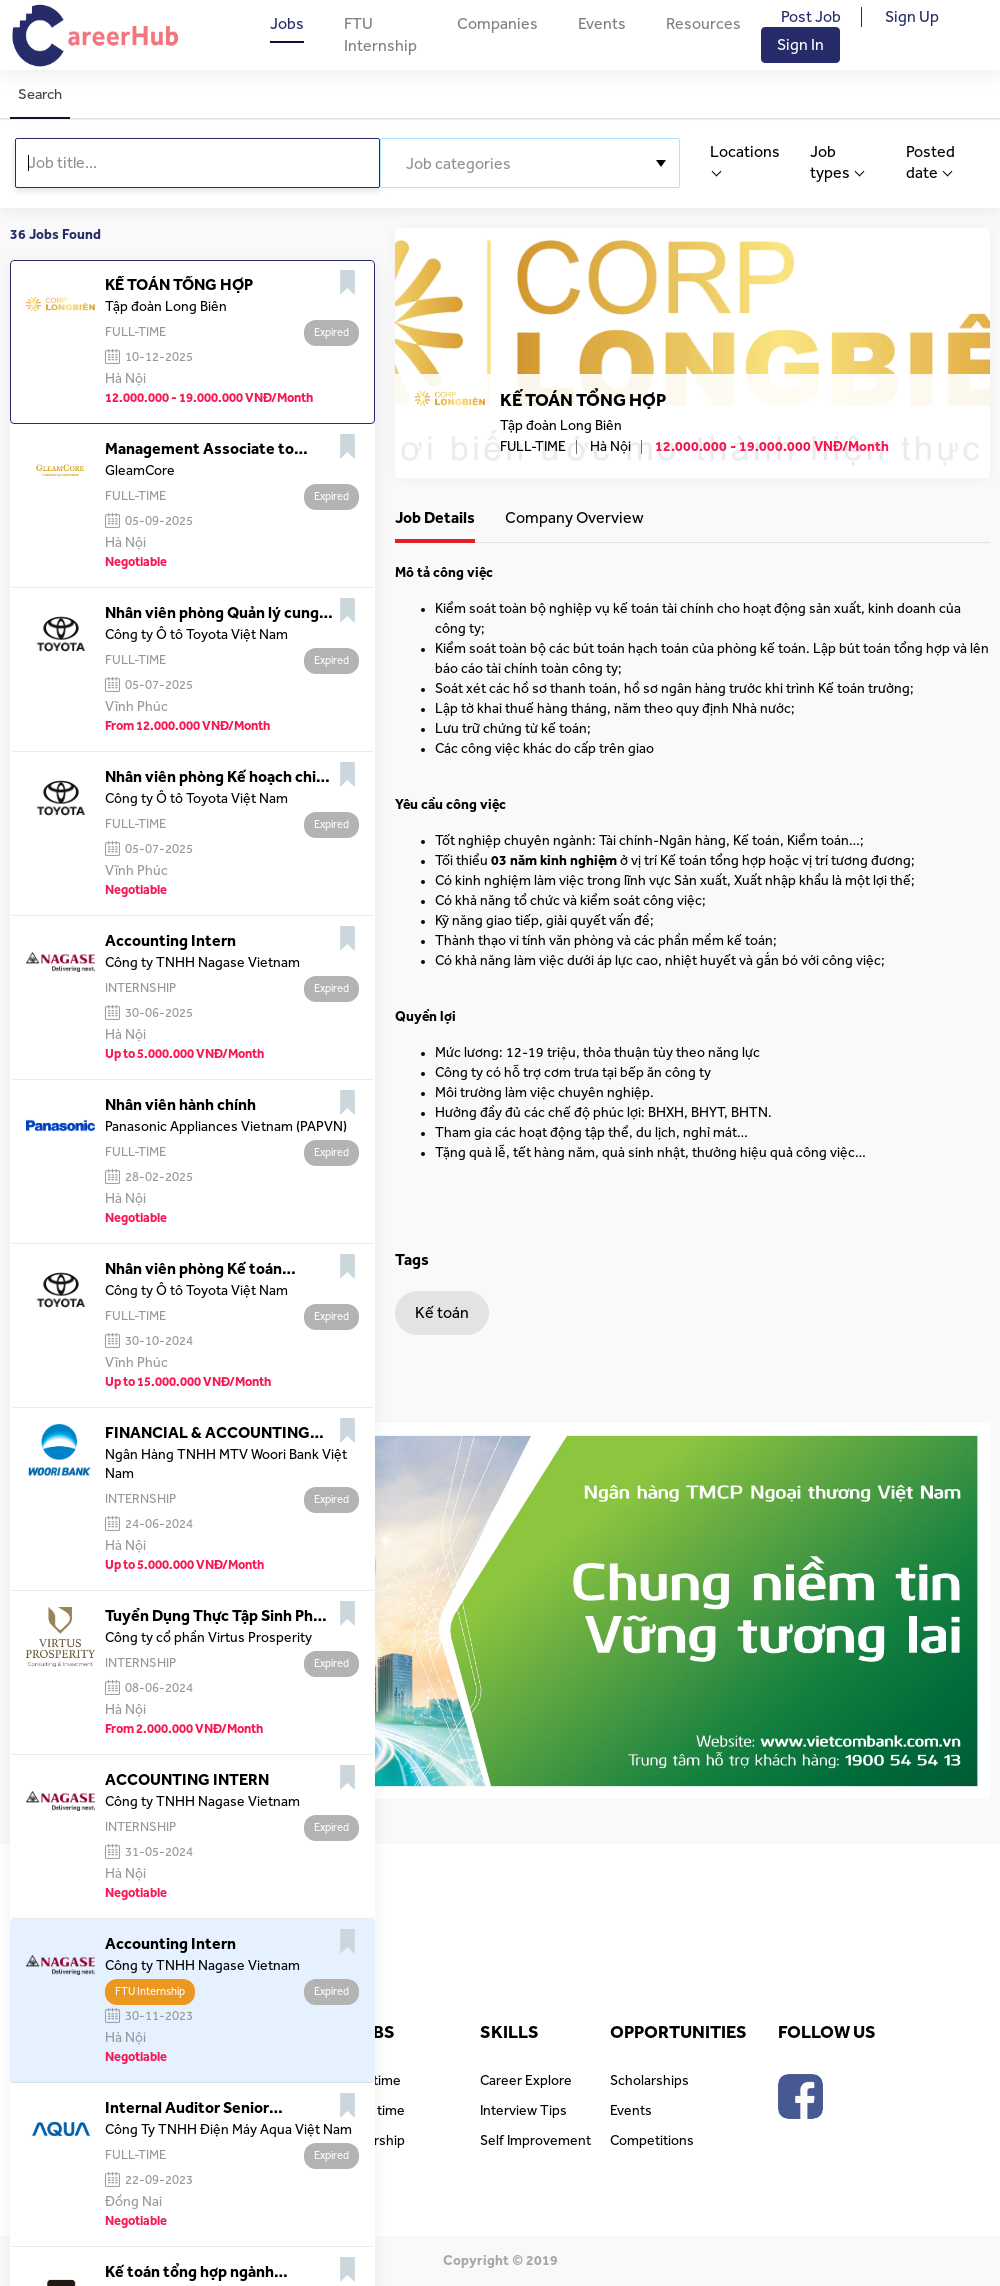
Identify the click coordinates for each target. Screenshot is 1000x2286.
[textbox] (530, 164)
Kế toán (442, 1313)
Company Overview (574, 518)
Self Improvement (535, 2141)
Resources (703, 24)
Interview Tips (523, 2111)
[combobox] (530, 163)
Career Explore (526, 2081)
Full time (375, 2081)
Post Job (811, 17)
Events (602, 24)
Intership (377, 2141)
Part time (377, 2111)
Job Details (435, 518)
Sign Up (912, 17)
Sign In (800, 45)
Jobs (287, 24)
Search (40, 94)
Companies (497, 24)
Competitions (652, 2141)
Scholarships (649, 2081)
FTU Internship (380, 35)
